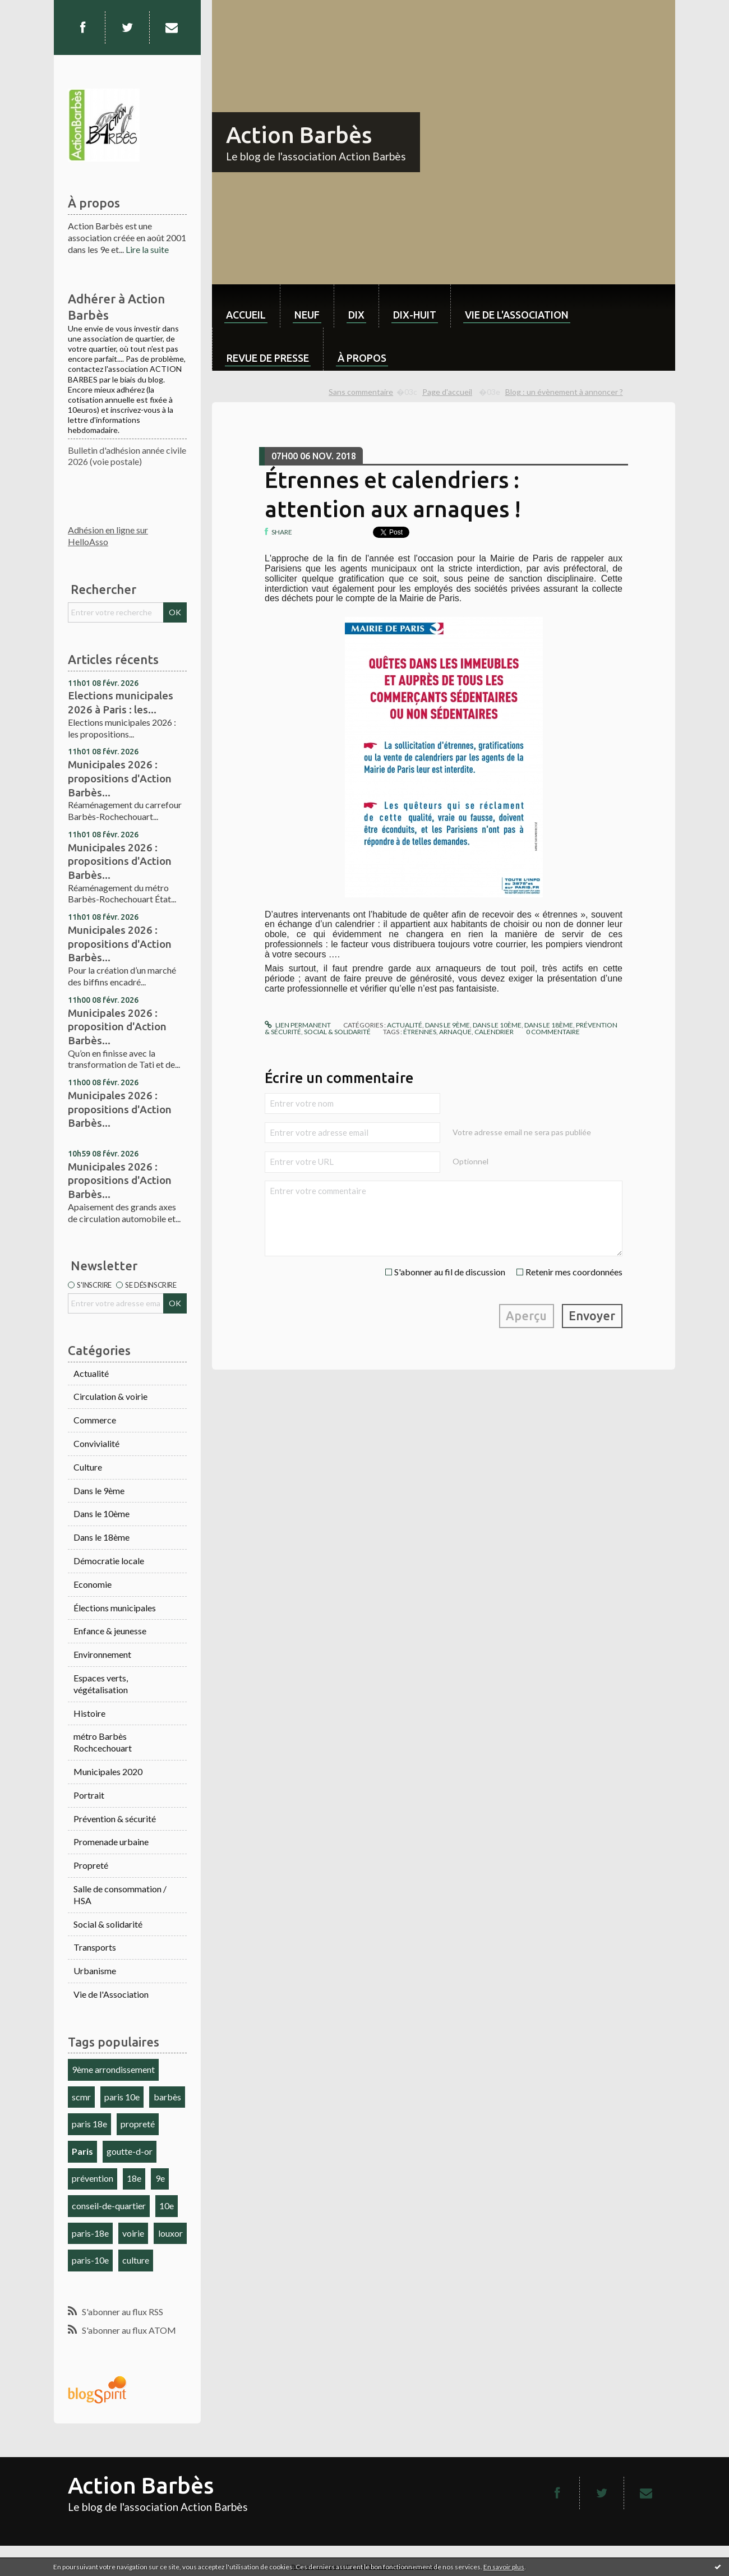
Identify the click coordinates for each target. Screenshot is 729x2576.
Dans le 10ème (101, 1513)
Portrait (88, 1795)
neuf (307, 314)
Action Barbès (299, 135)
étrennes (419, 1031)
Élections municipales (114, 1607)
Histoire (89, 1713)
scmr (81, 2096)
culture (135, 2260)
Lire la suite (147, 249)
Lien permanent (298, 1025)
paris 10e (122, 2096)
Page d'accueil (447, 392)
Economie (92, 1584)
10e (166, 2205)
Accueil (246, 314)
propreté (138, 2123)
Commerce (94, 1419)
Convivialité (96, 1443)
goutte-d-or (130, 2151)
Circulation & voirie (110, 1396)
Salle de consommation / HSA (120, 1894)
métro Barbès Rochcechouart (102, 1742)
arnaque (455, 1031)
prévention (92, 2178)
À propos (362, 357)
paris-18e (90, 2233)
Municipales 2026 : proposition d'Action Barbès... (117, 1027)
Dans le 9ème (98, 1490)
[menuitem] (246, 306)
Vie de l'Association (111, 1994)
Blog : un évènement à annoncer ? (564, 392)
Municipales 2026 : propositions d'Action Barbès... (120, 778)
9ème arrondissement (113, 2069)
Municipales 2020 (107, 1771)
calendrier (494, 1031)
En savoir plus (503, 2567)
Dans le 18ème (101, 1537)
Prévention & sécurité (114, 1818)
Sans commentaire (361, 392)
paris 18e (89, 2123)
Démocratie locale (108, 1560)
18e (134, 2178)
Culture (87, 1467)
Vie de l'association (517, 314)
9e (160, 2178)
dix (356, 314)
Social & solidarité (107, 1924)
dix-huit (414, 314)
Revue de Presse (268, 357)
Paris (82, 2151)
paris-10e (90, 2260)
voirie (133, 2233)
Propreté (90, 1865)
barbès (167, 2096)
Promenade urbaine (111, 1841)
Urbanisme (94, 1970)
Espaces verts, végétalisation (100, 1683)
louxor (170, 2233)
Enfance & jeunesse (109, 1630)
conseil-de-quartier (109, 2205)
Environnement (102, 1654)
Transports (94, 1947)
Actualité (91, 1373)
